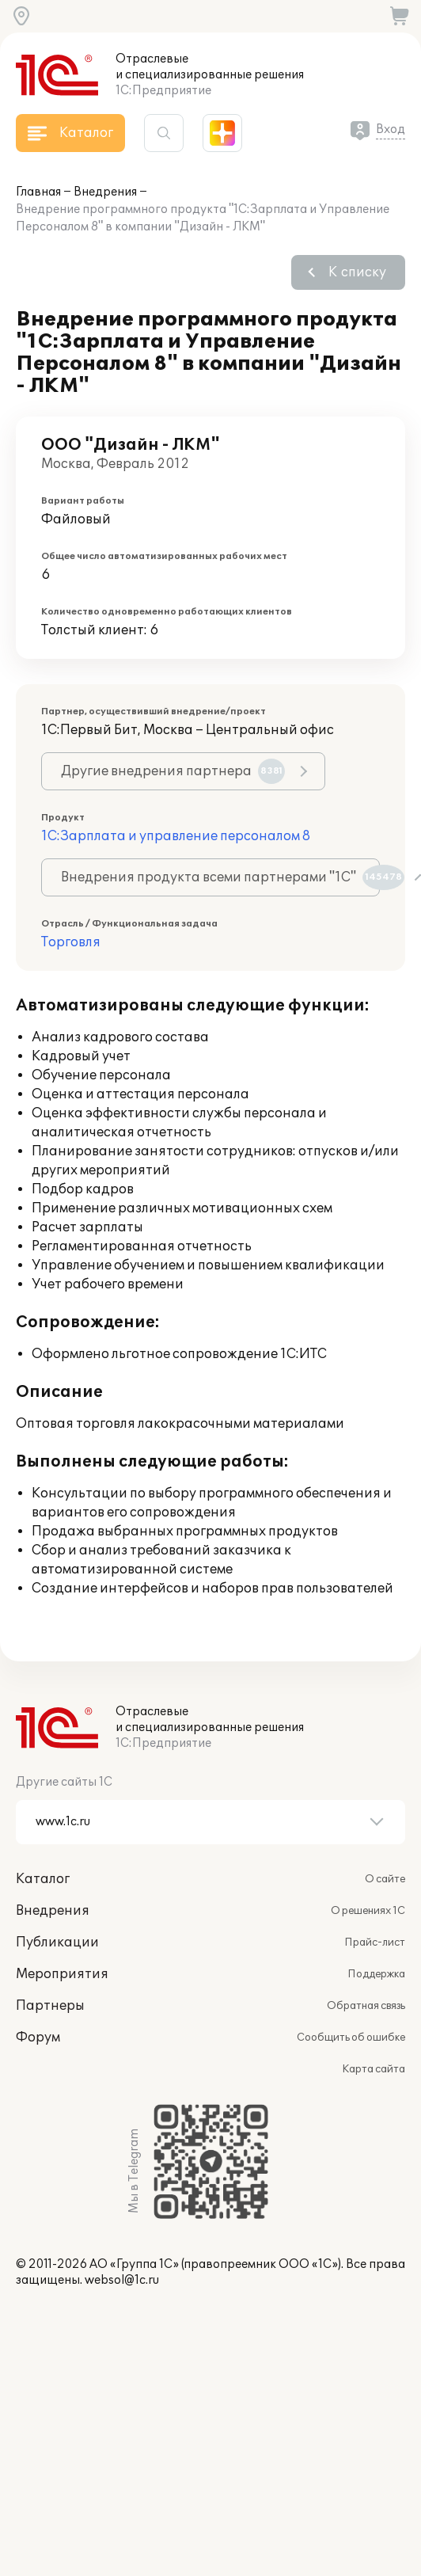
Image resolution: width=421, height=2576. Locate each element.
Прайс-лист (374, 1942)
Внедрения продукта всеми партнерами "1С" (220, 877)
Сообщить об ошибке (351, 2037)
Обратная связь (366, 2006)
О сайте (385, 1879)
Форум (38, 2037)
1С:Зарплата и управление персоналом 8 (175, 836)
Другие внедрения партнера (173, 771)
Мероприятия (62, 1974)
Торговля (71, 942)
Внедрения (105, 192)
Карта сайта (373, 2069)
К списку (357, 272)
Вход (390, 129)
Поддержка (376, 1974)
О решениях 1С (368, 1910)
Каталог (43, 1879)
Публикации (57, 1942)
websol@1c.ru (122, 2280)
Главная (38, 192)
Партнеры (50, 2006)
